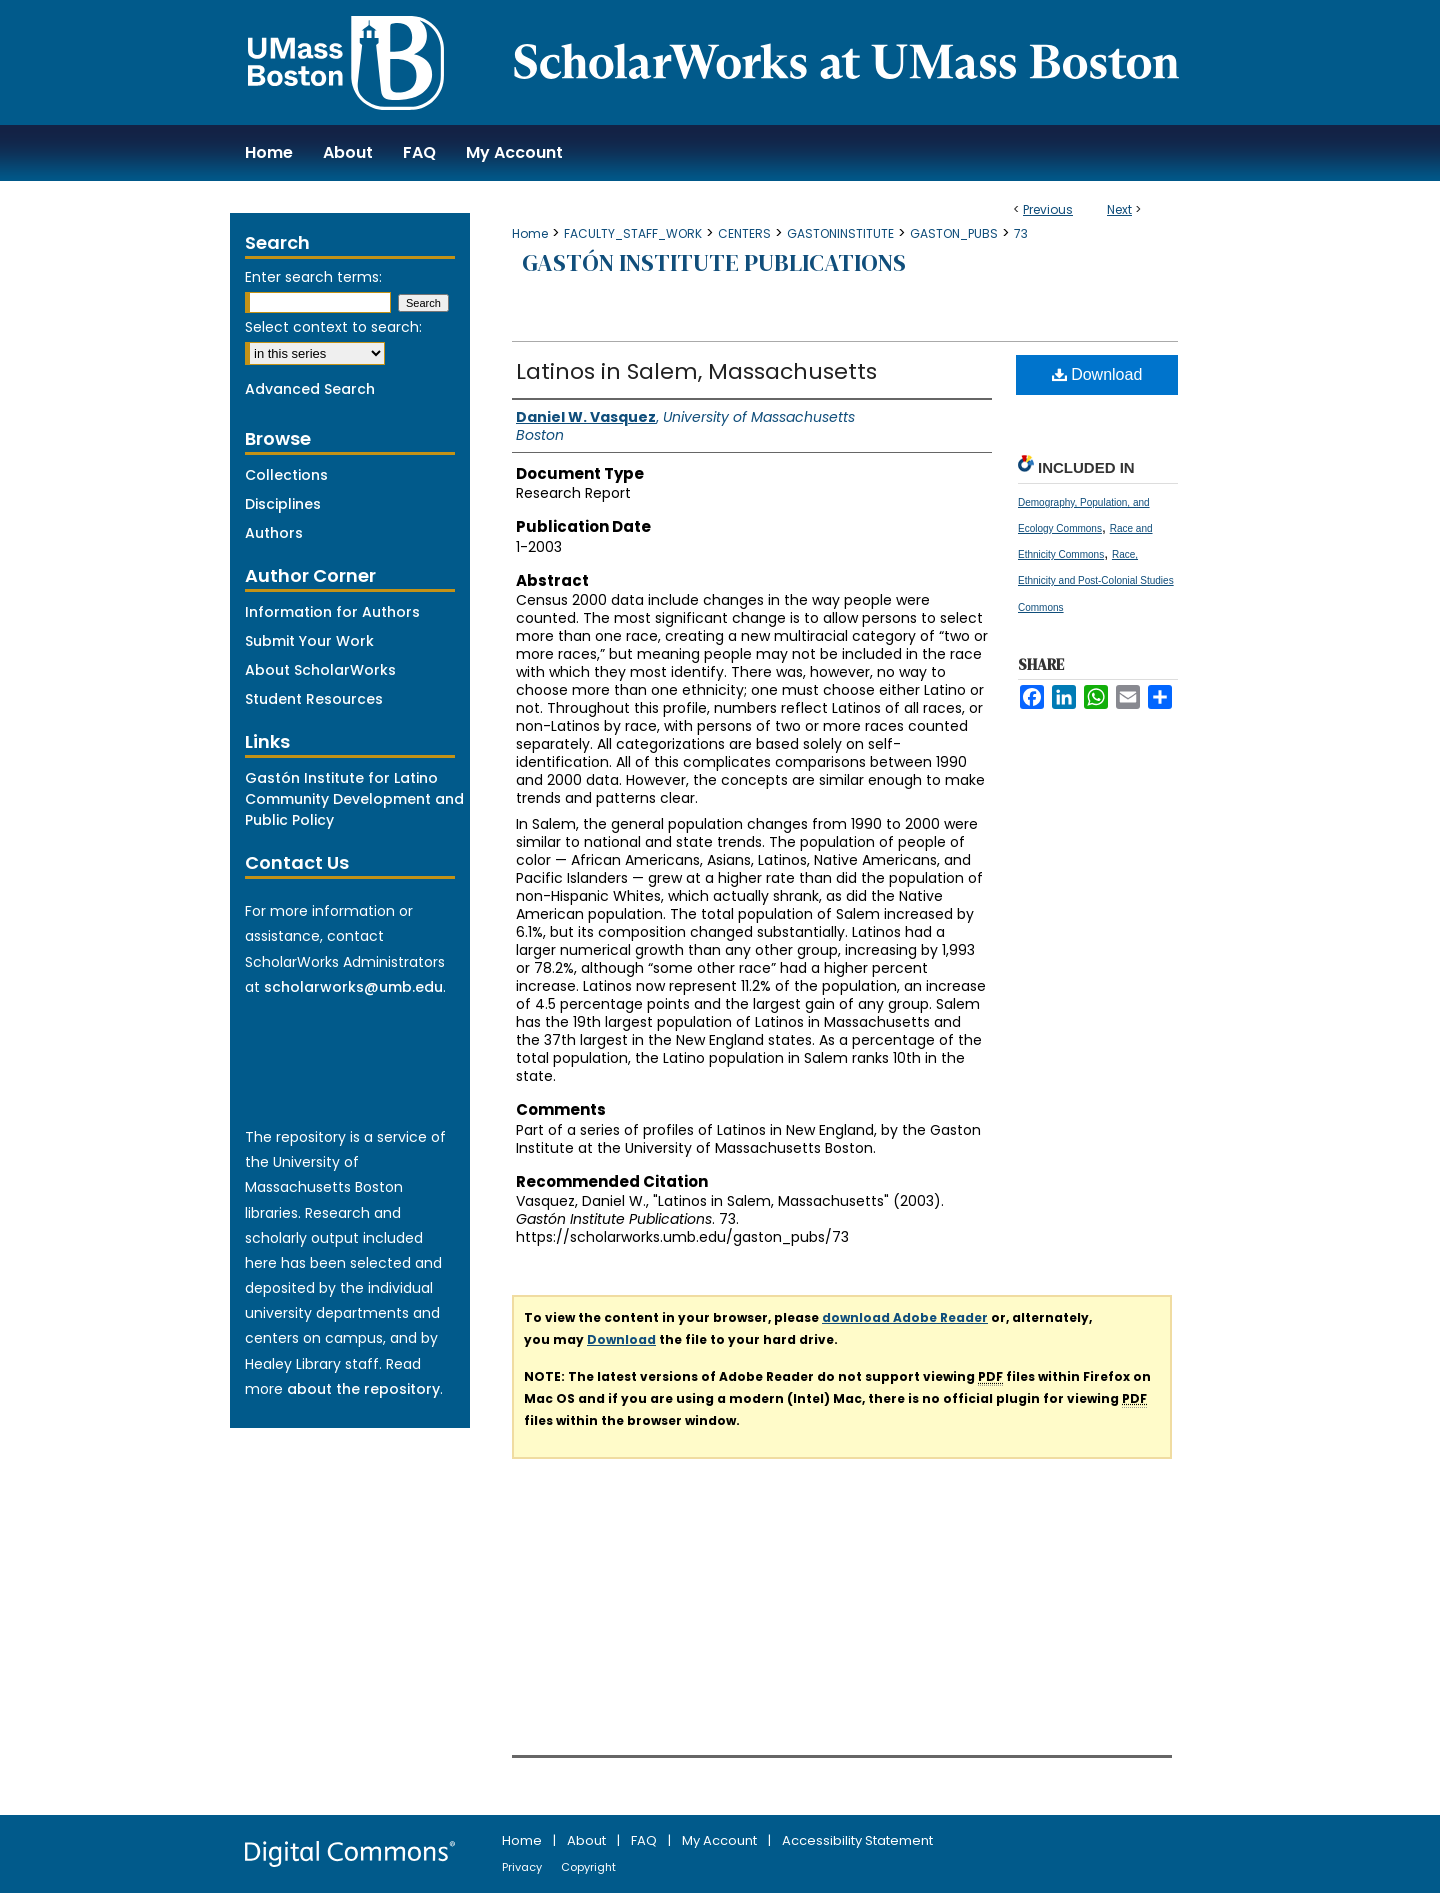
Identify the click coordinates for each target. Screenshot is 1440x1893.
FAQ (645, 1840)
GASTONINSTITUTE (840, 233)
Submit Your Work (309, 641)
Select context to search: (333, 327)
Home (530, 233)
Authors (274, 533)
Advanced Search (310, 389)
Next (1119, 209)
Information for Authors (332, 612)
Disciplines (283, 504)
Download (1097, 374)
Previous (1048, 209)
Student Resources (314, 699)
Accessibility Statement (857, 1840)
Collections (286, 475)
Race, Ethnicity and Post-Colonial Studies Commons (1096, 580)
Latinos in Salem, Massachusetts (696, 371)
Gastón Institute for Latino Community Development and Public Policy (354, 799)
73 (1021, 233)
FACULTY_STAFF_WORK (633, 233)
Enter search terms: (313, 277)
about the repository (363, 1389)
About (588, 1840)
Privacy (523, 1867)
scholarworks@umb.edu (353, 987)
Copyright (588, 1867)
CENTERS (744, 233)
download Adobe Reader (905, 1317)
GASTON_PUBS (954, 233)
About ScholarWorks (320, 670)
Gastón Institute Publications (714, 262)
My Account (721, 1840)
